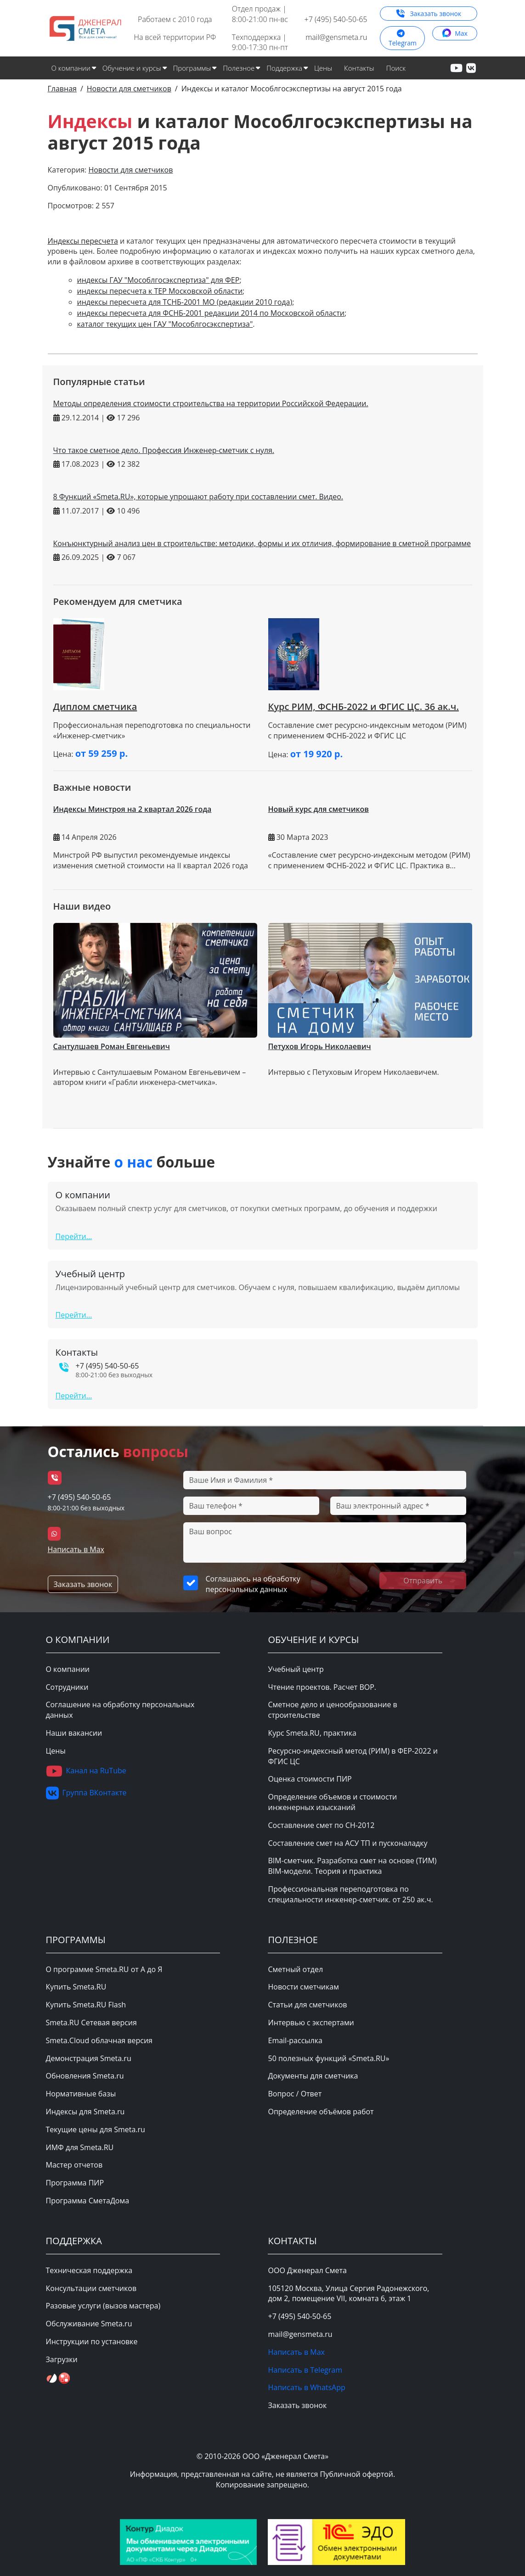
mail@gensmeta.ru (336, 37)
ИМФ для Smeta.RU (80, 2147)
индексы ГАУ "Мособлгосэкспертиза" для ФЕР (158, 280)
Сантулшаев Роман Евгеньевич (111, 1046)
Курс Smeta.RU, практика (312, 1733)
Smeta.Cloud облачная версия (99, 2040)
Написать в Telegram (305, 2370)
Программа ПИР (75, 2183)
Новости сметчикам (303, 1987)
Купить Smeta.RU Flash (86, 2005)
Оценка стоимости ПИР (309, 1779)
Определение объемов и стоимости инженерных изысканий (332, 1802)
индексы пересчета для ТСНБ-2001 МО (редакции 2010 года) (185, 302)
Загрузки (62, 2359)
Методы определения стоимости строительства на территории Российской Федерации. (210, 403)
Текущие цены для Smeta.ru (95, 2129)
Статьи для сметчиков (307, 2005)
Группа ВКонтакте (86, 1793)
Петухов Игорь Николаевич (319, 1046)
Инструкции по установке (92, 2341)
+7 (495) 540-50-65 (336, 19)
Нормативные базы (81, 2094)
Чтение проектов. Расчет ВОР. (322, 1687)
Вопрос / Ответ (295, 2094)
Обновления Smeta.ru (85, 2076)
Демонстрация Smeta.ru (88, 2058)
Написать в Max (76, 1549)
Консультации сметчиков (91, 2288)
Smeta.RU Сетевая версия (91, 2022)
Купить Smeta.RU (76, 1987)
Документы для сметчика (313, 2076)
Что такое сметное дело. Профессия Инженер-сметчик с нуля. (163, 450)
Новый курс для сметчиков (318, 809)
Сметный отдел (295, 1969)
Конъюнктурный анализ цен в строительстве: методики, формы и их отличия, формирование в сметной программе (262, 543)
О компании (68, 1669)
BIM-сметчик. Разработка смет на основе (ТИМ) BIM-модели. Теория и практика (352, 1865)
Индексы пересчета (83, 241)
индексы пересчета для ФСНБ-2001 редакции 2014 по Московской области (210, 313)
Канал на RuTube (86, 1771)
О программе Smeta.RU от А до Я (104, 1969)
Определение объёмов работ (320, 2112)
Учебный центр (295, 1669)
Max (455, 33)
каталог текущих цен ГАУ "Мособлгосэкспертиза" (165, 324)
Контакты (359, 68)
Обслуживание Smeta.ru (89, 2324)
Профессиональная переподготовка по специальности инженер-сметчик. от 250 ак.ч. (350, 1894)
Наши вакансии (74, 1733)
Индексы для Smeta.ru (85, 2112)
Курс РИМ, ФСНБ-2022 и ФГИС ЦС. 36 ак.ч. (363, 706)
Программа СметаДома (88, 2201)
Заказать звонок (428, 13)
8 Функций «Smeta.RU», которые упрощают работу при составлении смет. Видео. (198, 497)
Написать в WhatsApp (306, 2387)
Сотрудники (67, 1687)
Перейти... (74, 1236)
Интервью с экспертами (311, 2022)
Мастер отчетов (74, 2165)
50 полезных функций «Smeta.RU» (328, 2058)
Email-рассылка (295, 2040)
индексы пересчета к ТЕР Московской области (160, 291)
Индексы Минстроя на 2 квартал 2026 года (132, 809)
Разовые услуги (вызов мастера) (103, 2306)
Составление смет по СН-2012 (321, 1825)
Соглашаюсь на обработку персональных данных (252, 1584)
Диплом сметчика (95, 706)
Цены (323, 68)
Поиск (396, 68)
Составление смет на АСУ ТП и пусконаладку (347, 1843)
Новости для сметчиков (130, 170)
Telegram (403, 40)
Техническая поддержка (89, 2270)
